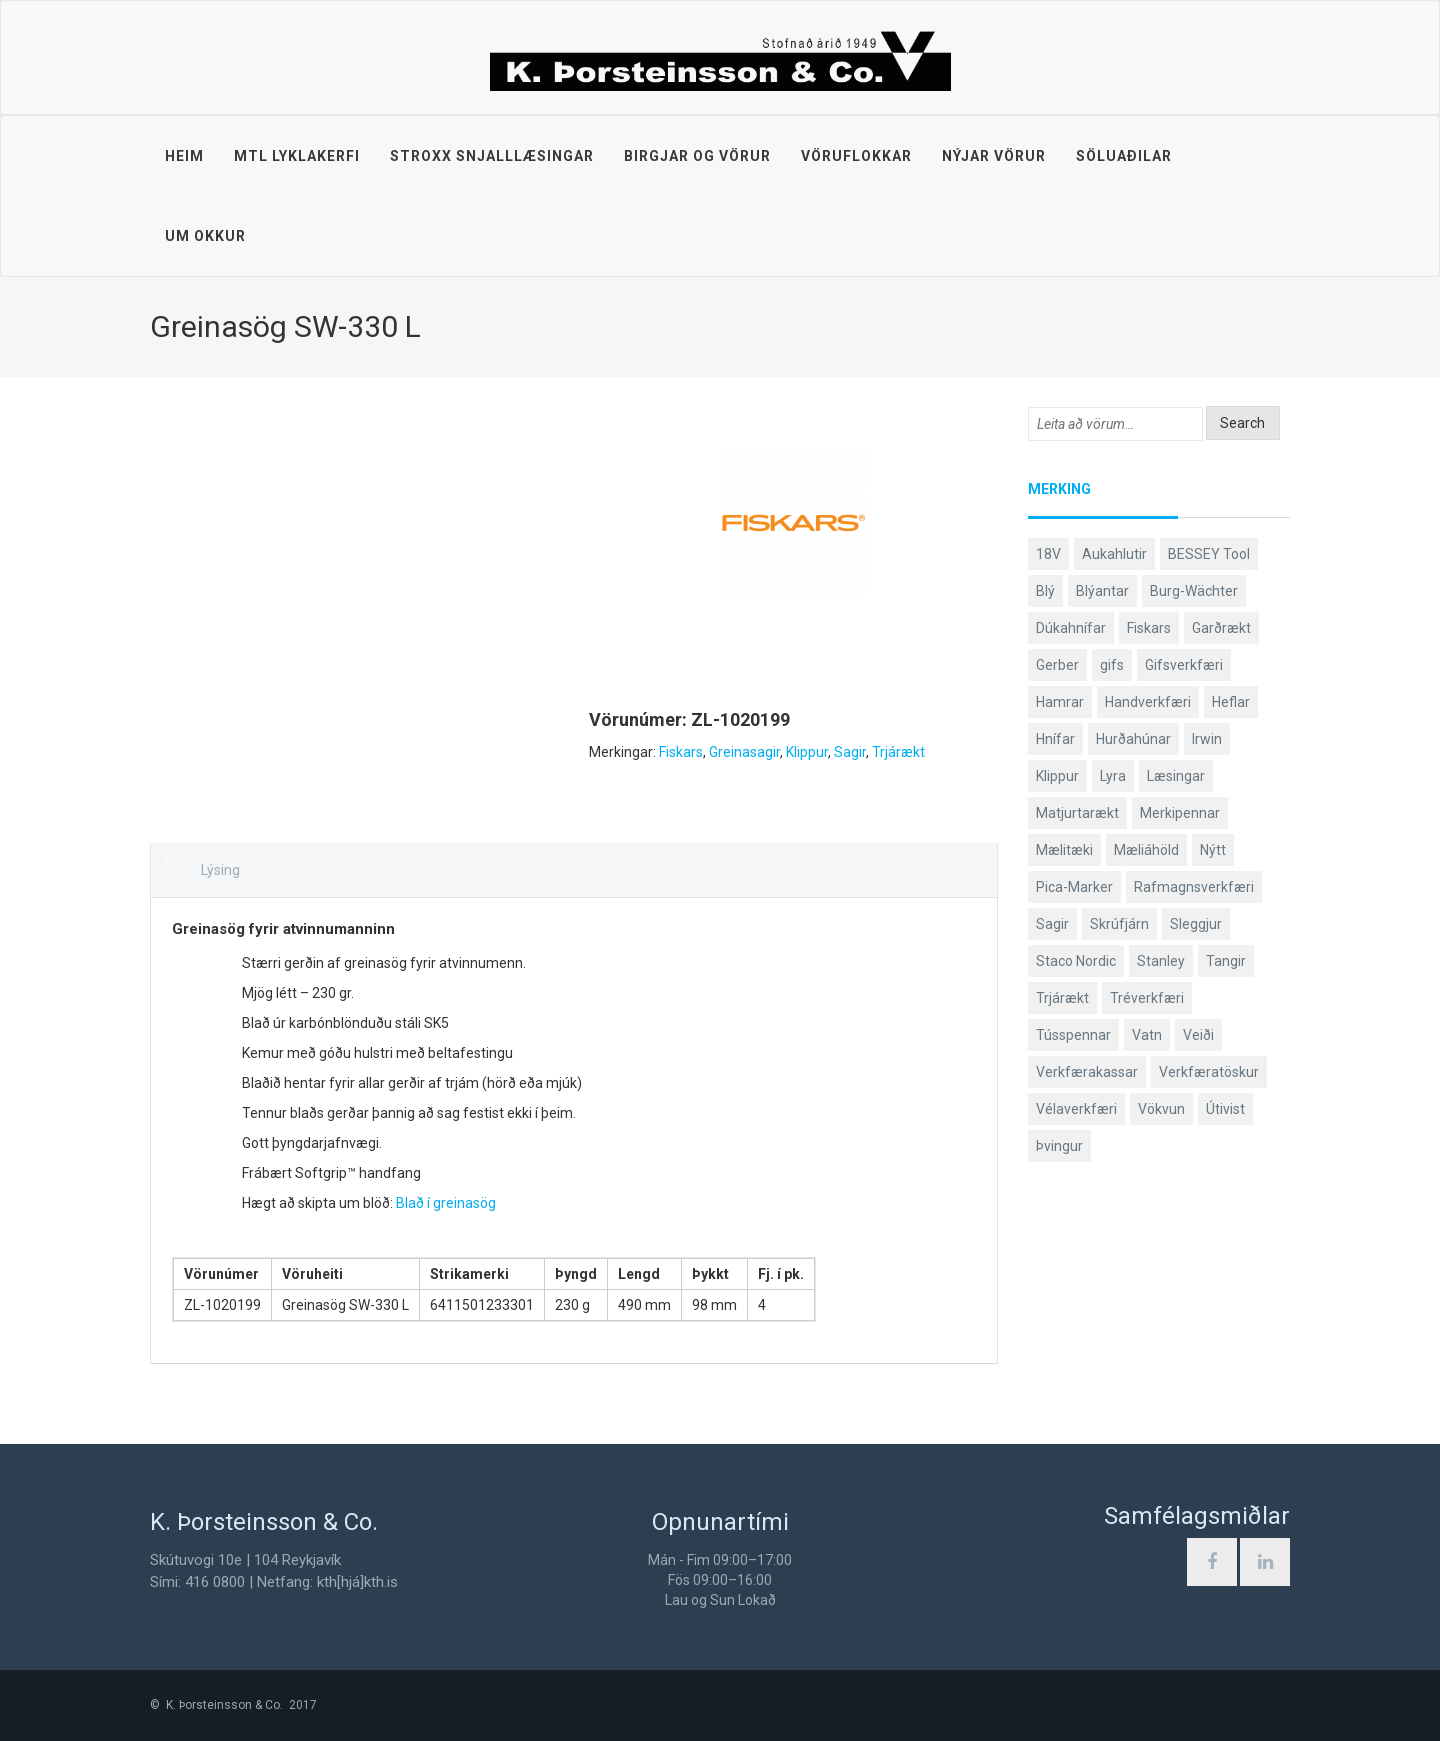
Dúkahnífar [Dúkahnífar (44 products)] (1071, 628)
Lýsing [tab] (220, 870)
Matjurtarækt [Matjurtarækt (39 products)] (1077, 813)
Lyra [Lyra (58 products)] (1113, 776)
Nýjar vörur (994, 156)
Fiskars (681, 752)
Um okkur (205, 236)
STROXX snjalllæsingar (492, 156)
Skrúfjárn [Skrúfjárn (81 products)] (1119, 924)
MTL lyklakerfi (297, 156)
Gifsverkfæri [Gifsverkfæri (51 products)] (1184, 665)
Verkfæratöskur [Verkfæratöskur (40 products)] (1209, 1072)
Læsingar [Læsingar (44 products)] (1176, 776)
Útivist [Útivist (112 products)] (1225, 1109)
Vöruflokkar (856, 156)
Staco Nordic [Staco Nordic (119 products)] (1076, 961)
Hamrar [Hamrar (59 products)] (1060, 702)
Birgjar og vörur (697, 156)
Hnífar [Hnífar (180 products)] (1055, 739)
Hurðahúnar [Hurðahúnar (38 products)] (1133, 739)
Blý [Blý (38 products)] (1045, 591)
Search (1242, 423)
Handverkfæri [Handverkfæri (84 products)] (1148, 702)
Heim (184, 156)
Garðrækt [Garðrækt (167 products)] (1221, 628)
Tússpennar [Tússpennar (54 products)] (1073, 1035)
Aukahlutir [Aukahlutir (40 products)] (1114, 554)
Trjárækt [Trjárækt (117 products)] (1062, 998)
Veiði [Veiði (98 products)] (1198, 1035)
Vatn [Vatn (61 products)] (1147, 1035)
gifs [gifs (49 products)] (1112, 665)
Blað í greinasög (446, 1203)
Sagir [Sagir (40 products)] (1052, 924)
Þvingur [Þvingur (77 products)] (1059, 1146)
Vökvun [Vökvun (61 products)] (1161, 1109)
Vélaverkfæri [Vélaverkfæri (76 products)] (1076, 1109)
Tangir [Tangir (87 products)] (1226, 961)
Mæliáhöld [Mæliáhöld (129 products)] (1146, 850)
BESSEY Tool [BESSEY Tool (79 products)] (1209, 554)
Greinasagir (744, 752)
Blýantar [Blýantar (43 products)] (1102, 591)
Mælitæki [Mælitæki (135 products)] (1064, 850)
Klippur (807, 752)
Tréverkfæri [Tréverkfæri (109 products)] (1147, 998)
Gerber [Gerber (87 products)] (1057, 665)
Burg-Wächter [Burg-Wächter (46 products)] (1194, 591)
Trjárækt (898, 752)
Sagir (850, 752)
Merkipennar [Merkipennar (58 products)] (1180, 813)
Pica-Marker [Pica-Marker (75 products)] (1074, 887)
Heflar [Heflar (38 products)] (1231, 702)
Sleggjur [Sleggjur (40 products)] (1196, 924)
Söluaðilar (1124, 156)
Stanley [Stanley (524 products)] (1161, 961)
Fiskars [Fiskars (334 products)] (1149, 628)
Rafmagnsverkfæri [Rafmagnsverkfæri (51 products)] (1194, 887)
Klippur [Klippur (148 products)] (1057, 776)
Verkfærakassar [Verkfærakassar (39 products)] (1087, 1072)
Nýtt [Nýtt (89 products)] (1213, 850)
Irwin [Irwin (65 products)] (1207, 739)
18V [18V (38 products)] (1048, 554)
